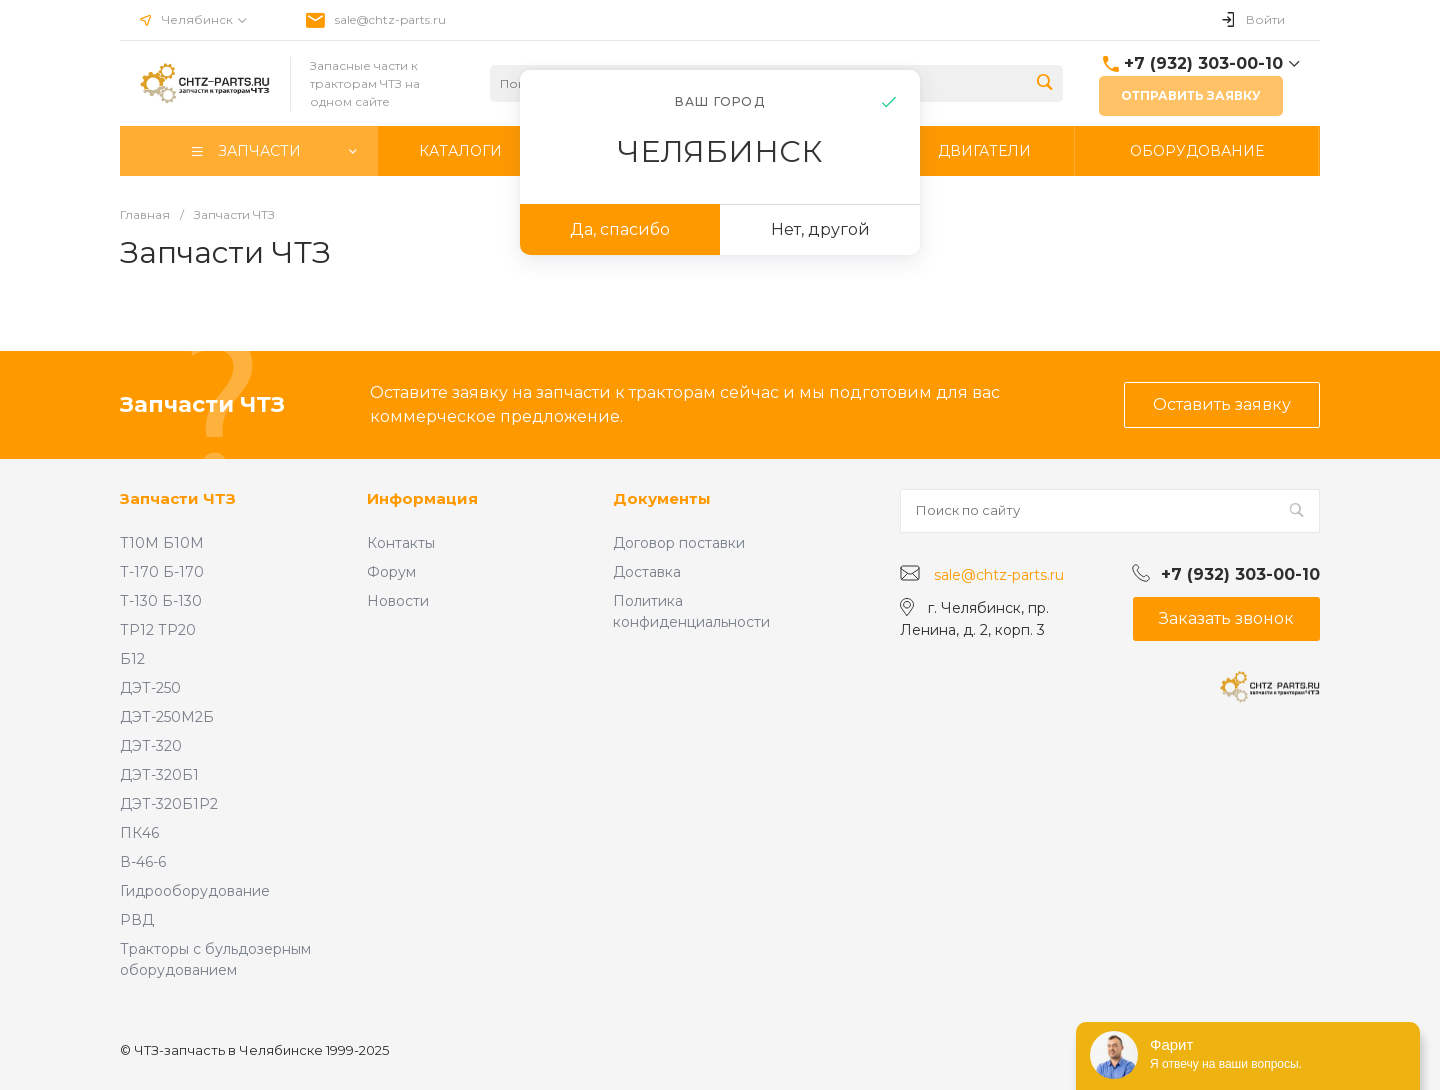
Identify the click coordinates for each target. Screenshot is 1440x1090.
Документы (662, 498)
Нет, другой (820, 229)
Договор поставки (679, 543)
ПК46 (139, 833)
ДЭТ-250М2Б (167, 717)
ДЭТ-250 (150, 688)
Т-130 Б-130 (161, 601)
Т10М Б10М (162, 543)
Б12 (132, 659)
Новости (398, 601)
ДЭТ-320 (151, 746)
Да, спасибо (620, 229)
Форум (391, 572)
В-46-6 (143, 862)
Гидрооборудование (195, 891)
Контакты (401, 543)
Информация (422, 498)
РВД (137, 920)
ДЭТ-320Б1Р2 (169, 804)
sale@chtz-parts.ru (390, 19)
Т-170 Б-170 (162, 572)
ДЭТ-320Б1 (159, 775)
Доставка (647, 572)
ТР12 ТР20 (158, 630)
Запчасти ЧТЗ (178, 498)
